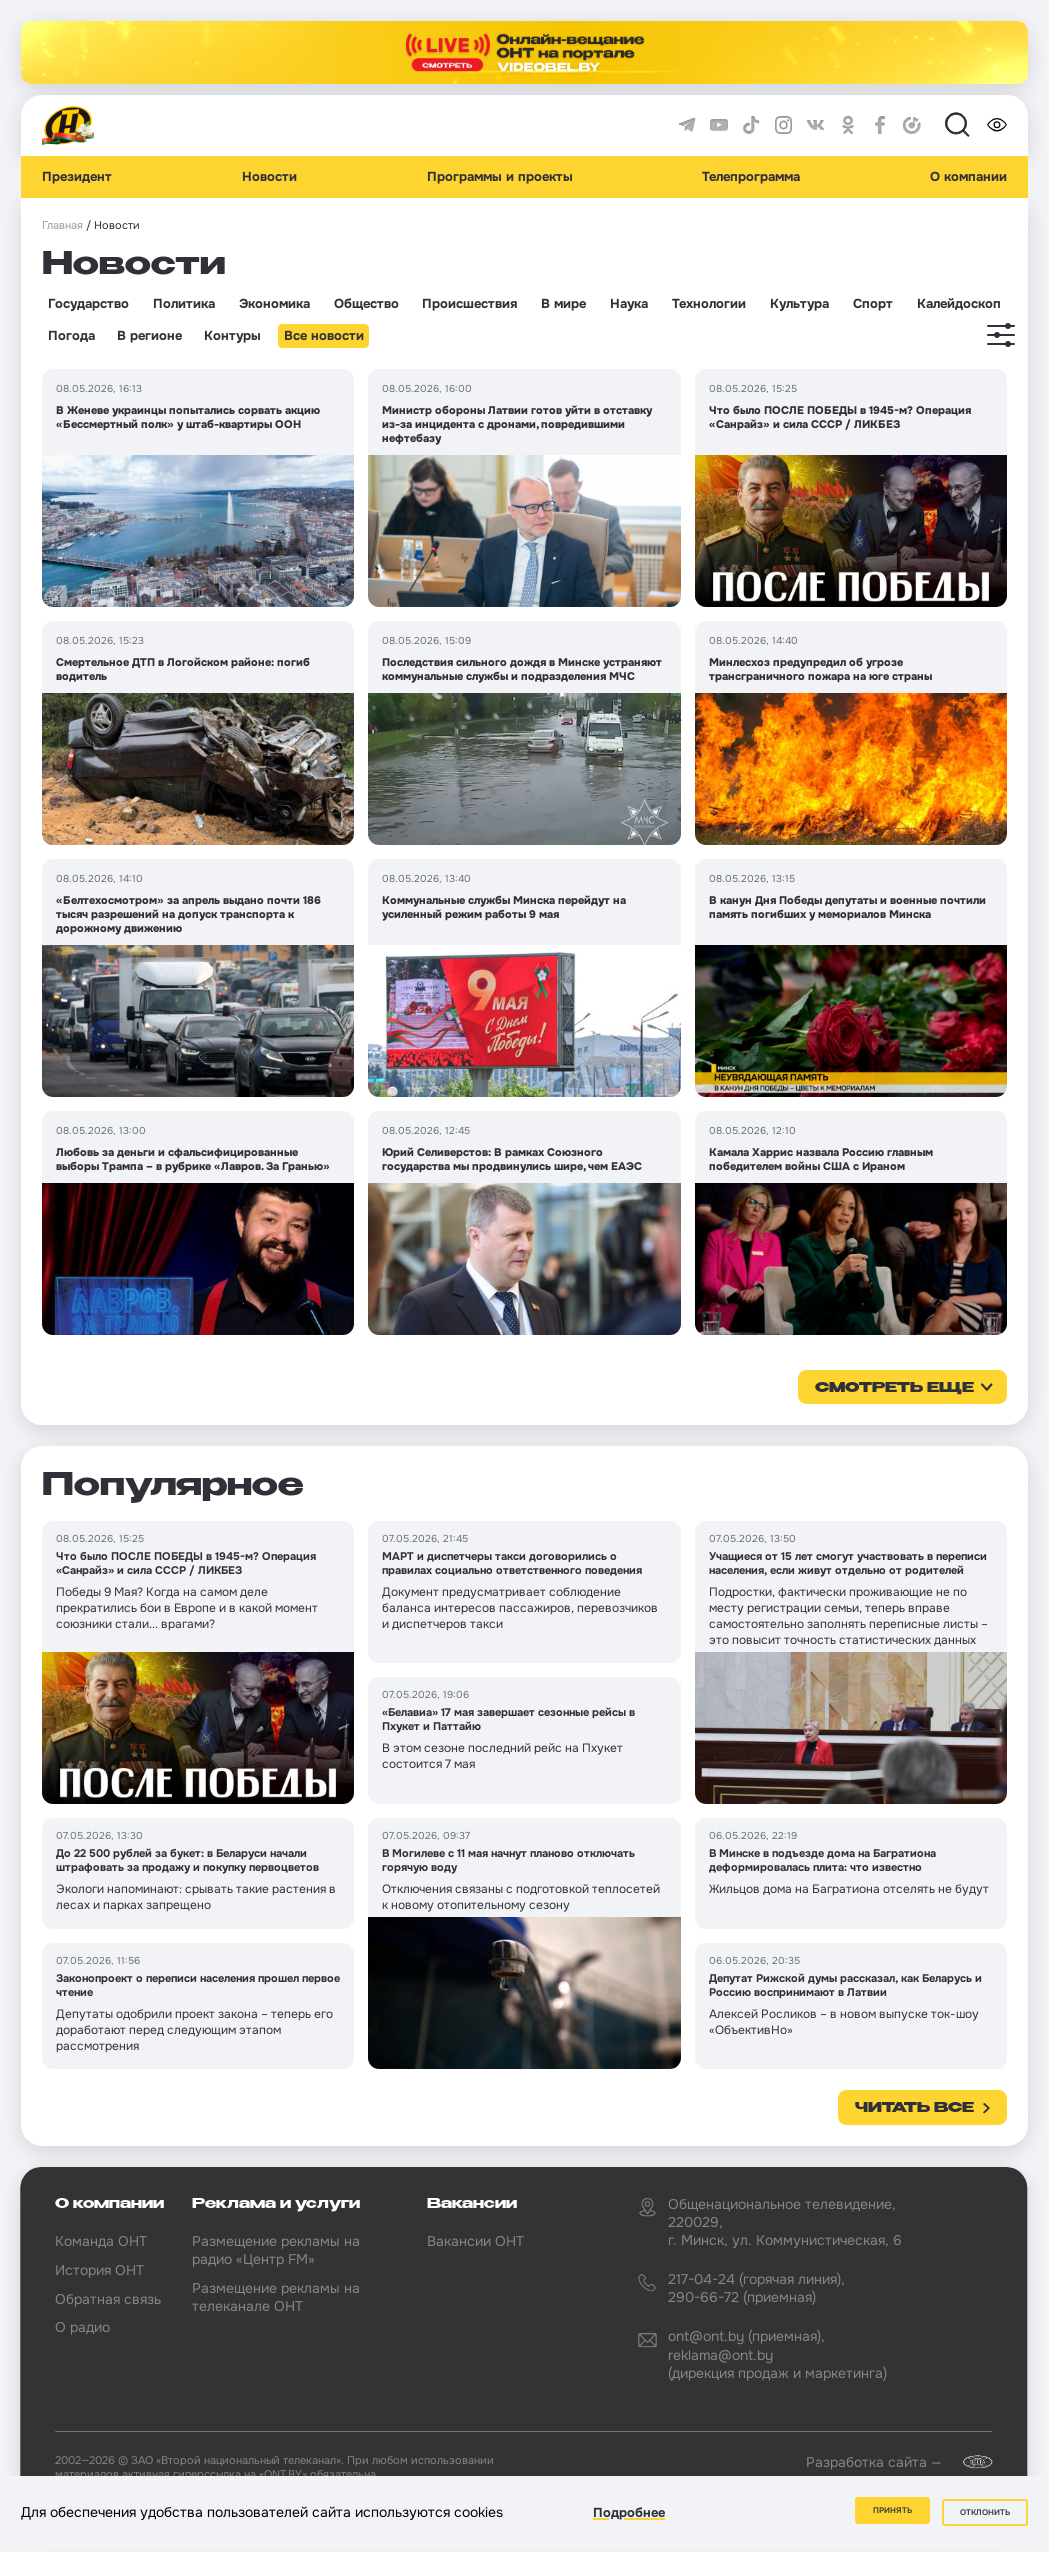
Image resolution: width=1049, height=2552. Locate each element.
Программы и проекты (500, 177)
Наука (629, 304)
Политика (184, 304)
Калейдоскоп (959, 304)
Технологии (709, 304)
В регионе (149, 336)
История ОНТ (99, 2270)
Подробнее (629, 2515)
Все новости (324, 336)
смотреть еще (894, 1388)
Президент (77, 177)
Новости (269, 177)
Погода (71, 336)
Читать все (914, 2108)
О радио (82, 2327)
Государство (88, 304)
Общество (366, 304)
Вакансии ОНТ (475, 2241)
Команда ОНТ (101, 2241)
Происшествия (469, 304)
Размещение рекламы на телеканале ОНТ (276, 2297)
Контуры (232, 336)
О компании (968, 177)
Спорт (873, 304)
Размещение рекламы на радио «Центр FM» (276, 2250)
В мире (563, 304)
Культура (799, 304)
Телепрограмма (751, 177)
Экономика (274, 304)
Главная (62, 225)
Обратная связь (108, 2299)
